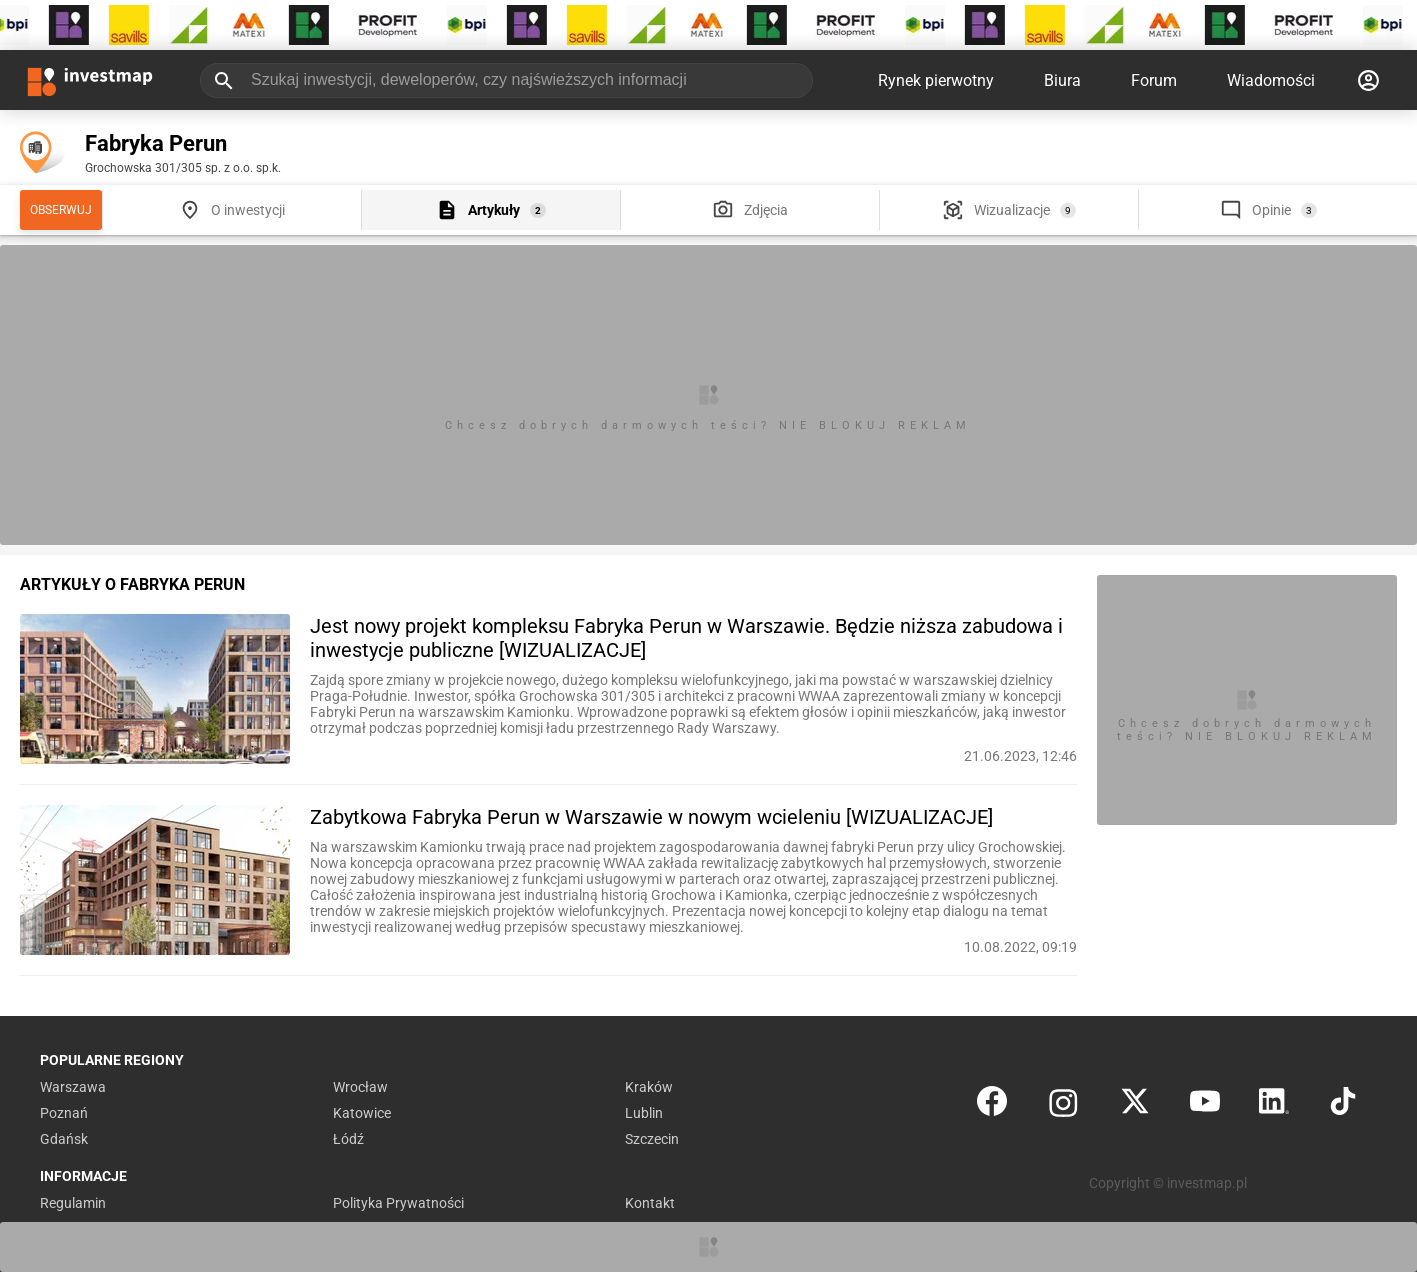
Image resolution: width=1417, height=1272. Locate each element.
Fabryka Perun (156, 143)
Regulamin (73, 1203)
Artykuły (494, 210)
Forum (1154, 80)
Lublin (644, 1113)
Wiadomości (1271, 80)
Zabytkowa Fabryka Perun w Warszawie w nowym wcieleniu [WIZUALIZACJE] (651, 817)
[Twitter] (1135, 1105)
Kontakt (650, 1203)
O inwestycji (248, 210)
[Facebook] (992, 1105)
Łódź (348, 1139)
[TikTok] (1343, 1105)
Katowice (362, 1113)
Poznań (64, 1113)
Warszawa (73, 1087)
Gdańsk (64, 1139)
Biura (1062, 80)
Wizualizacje (1012, 210)
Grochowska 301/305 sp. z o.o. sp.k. (183, 168)
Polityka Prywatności (398, 1203)
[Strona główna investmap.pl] (90, 80)
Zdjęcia (766, 210)
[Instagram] (1063, 1105)
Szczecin (652, 1139)
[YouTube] (1205, 1105)
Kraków (649, 1087)
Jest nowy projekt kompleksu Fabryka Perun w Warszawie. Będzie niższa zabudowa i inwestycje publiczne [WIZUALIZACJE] (686, 638)
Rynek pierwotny (936, 80)
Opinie (1271, 210)
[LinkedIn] (1274, 1105)
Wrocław (360, 1087)
